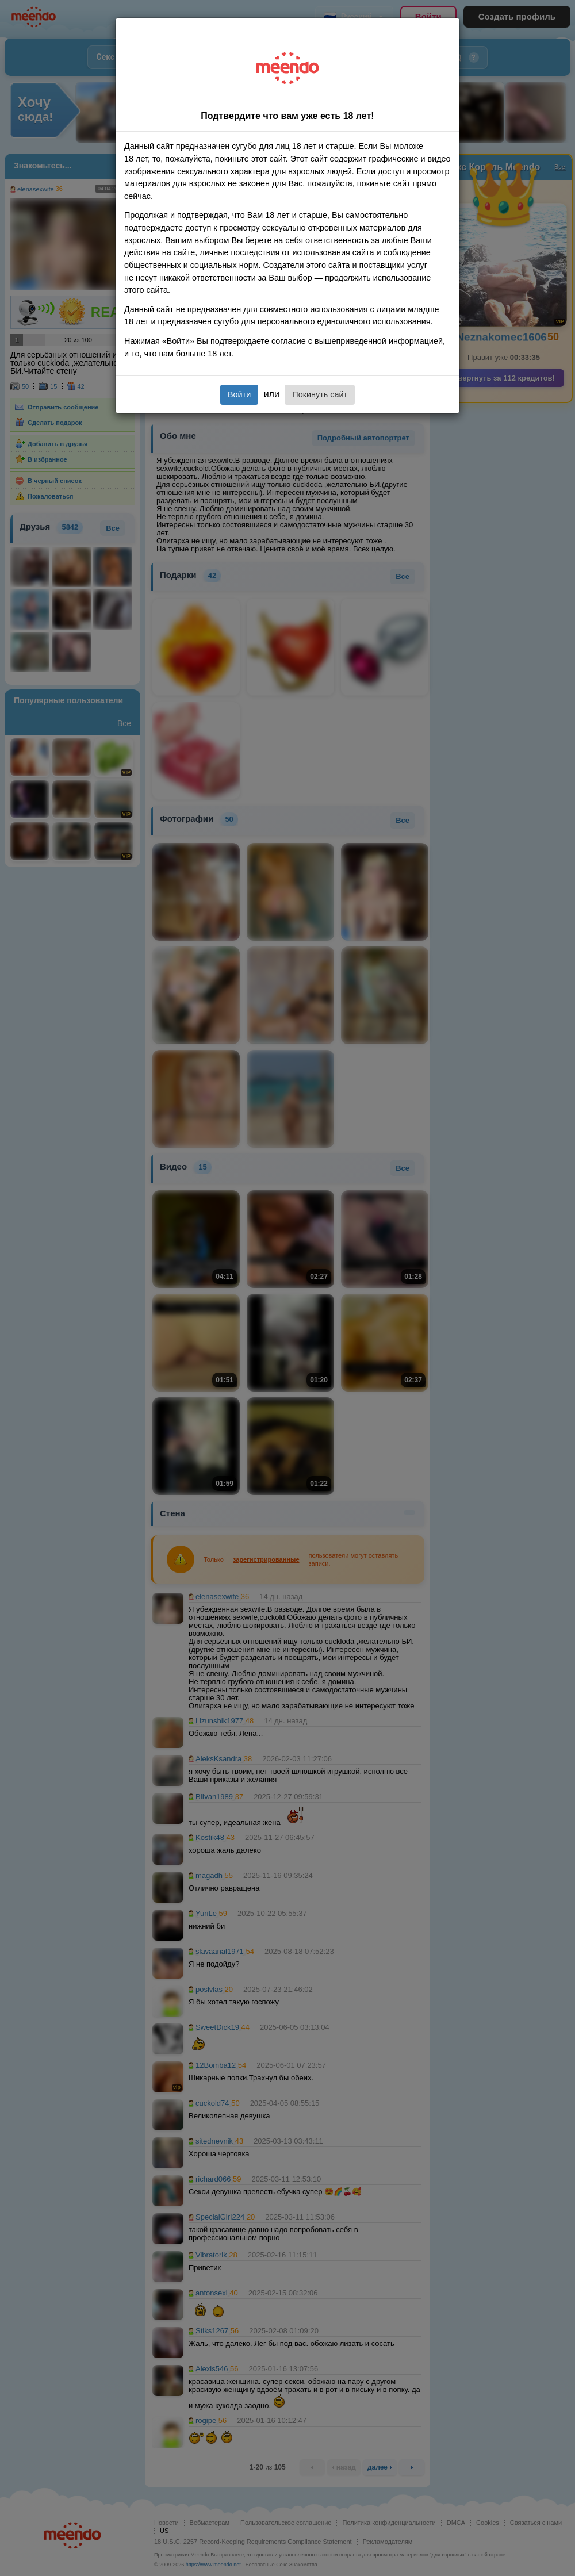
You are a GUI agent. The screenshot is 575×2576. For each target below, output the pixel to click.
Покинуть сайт (319, 394)
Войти (239, 394)
